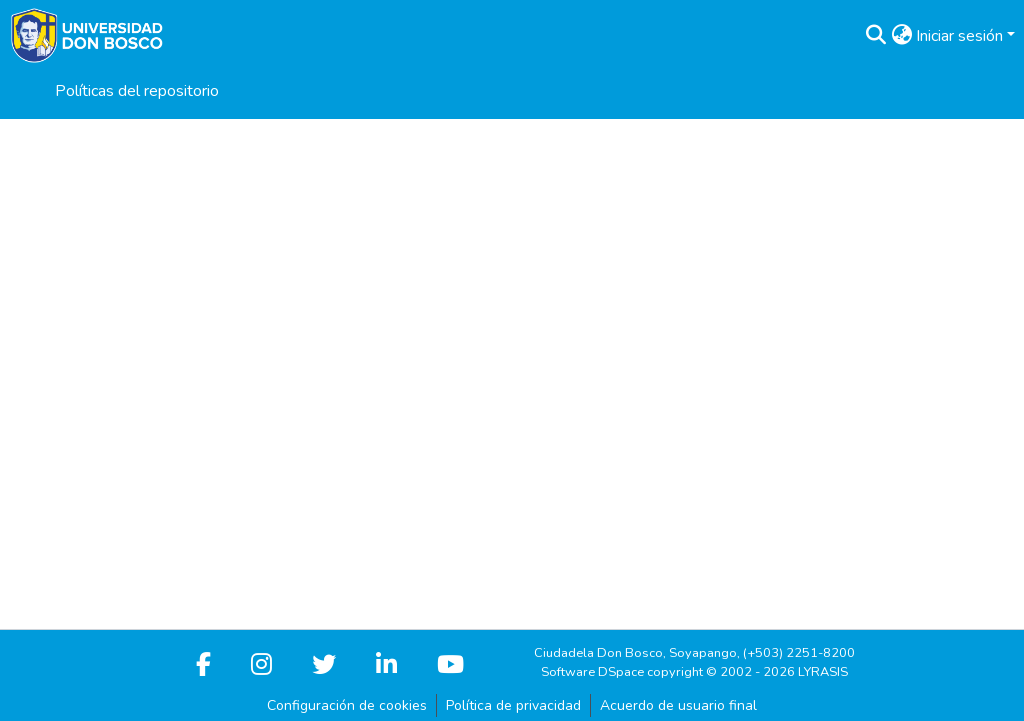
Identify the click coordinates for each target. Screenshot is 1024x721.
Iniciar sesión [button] (961, 36)
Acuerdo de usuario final (678, 705)
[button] (875, 36)
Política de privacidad (513, 705)
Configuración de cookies (347, 705)
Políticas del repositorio (137, 91)
